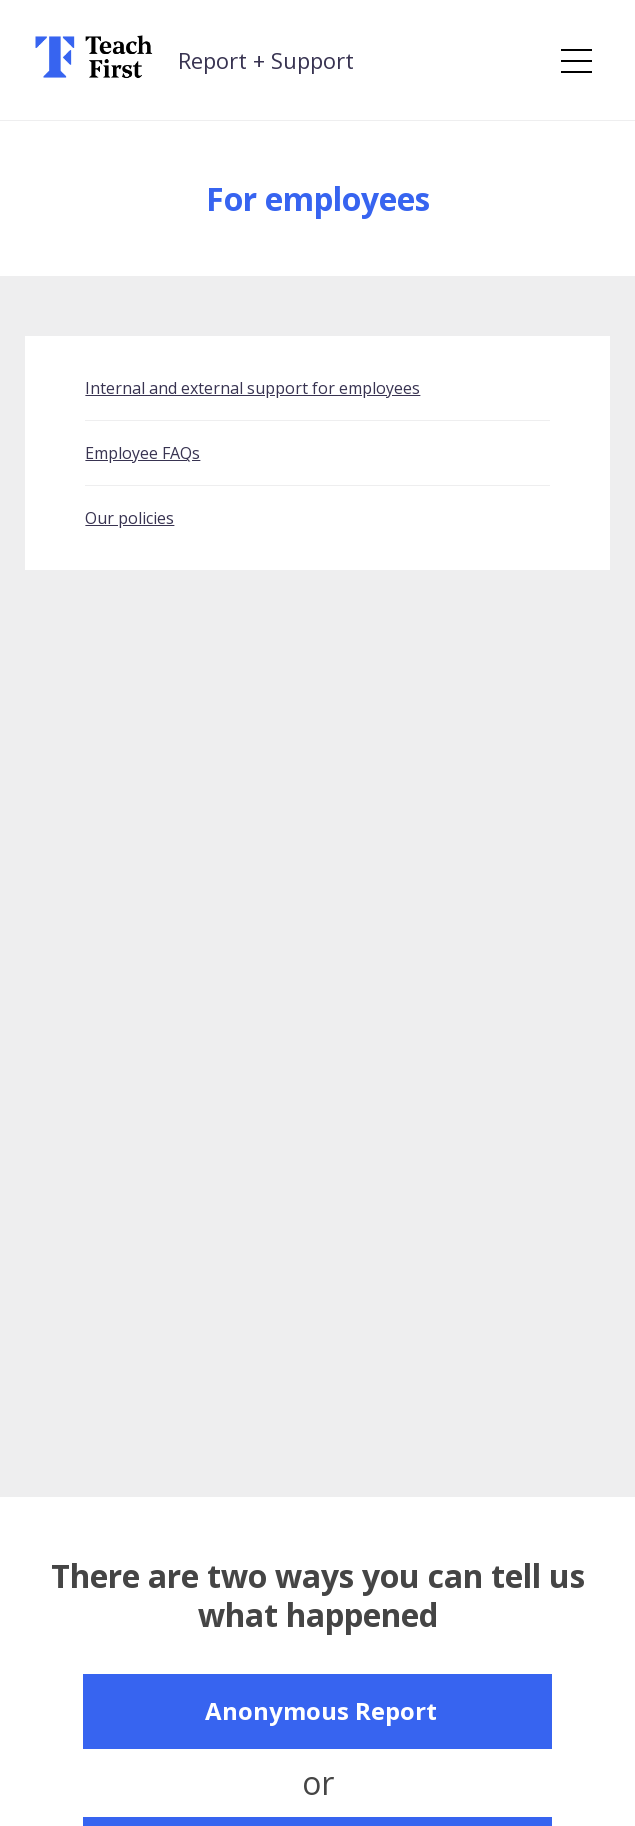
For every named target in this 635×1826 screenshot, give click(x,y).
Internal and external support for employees (252, 388)
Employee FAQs (142, 453)
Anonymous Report (321, 1710)
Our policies (129, 518)
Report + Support (266, 60)
